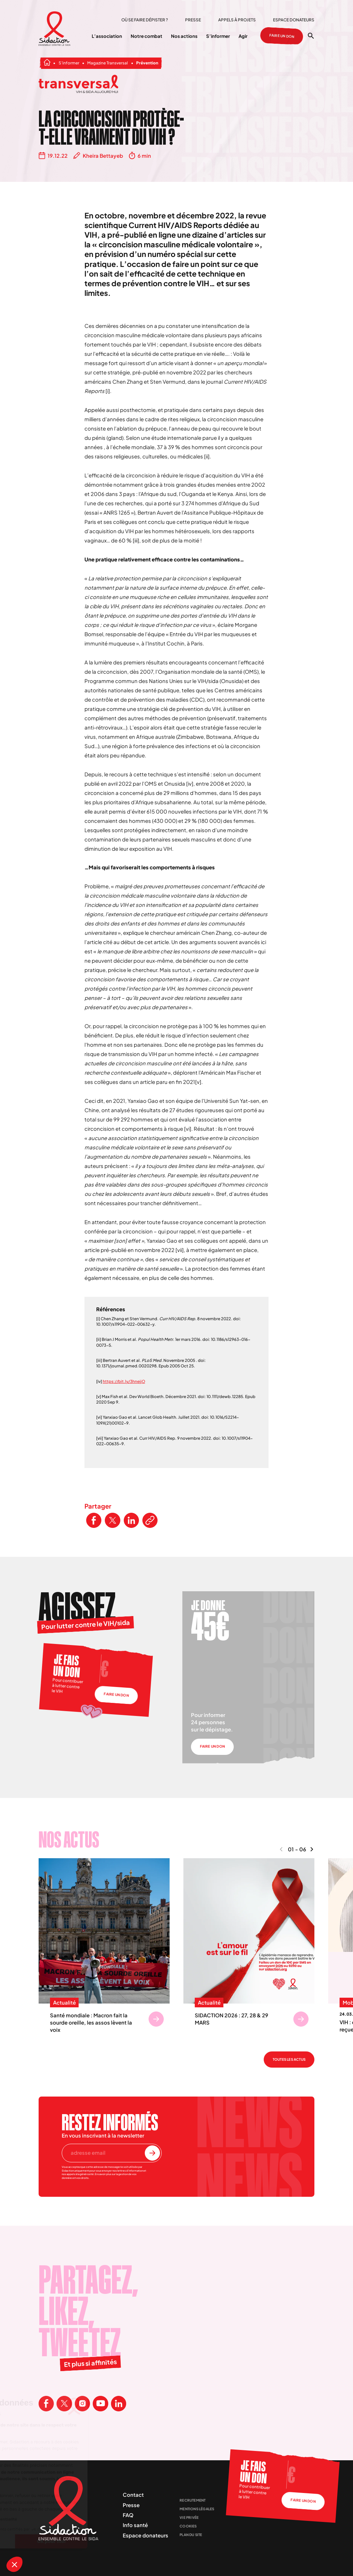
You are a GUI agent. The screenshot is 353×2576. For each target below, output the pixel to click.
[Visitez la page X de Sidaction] (64, 2403)
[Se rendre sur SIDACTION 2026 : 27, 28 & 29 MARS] (301, 2019)
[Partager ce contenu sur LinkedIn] (131, 1520)
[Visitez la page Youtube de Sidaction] (100, 2403)
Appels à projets (237, 19)
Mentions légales (197, 2509)
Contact (133, 2494)
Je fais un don (67, 1665)
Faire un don (281, 36)
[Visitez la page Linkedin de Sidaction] (118, 2403)
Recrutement (192, 2500)
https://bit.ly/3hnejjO (124, 1381)
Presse (193, 19)
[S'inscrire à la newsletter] (152, 2153)
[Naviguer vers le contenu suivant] (311, 1848)
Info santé (135, 2525)
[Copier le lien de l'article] (150, 1520)
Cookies (188, 2526)
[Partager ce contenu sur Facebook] (93, 1520)
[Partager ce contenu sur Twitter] (112, 1520)
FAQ (128, 2515)
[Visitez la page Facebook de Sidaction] (46, 2403)
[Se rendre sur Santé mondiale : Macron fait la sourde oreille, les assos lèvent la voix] (156, 2019)
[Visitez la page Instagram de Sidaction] (82, 2403)
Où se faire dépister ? (144, 19)
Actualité (64, 2002)
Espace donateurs (293, 19)
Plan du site (191, 2535)
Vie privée (189, 2517)
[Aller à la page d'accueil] (55, 29)
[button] (14, 2564)
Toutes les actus (289, 2059)
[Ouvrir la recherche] (310, 35)
